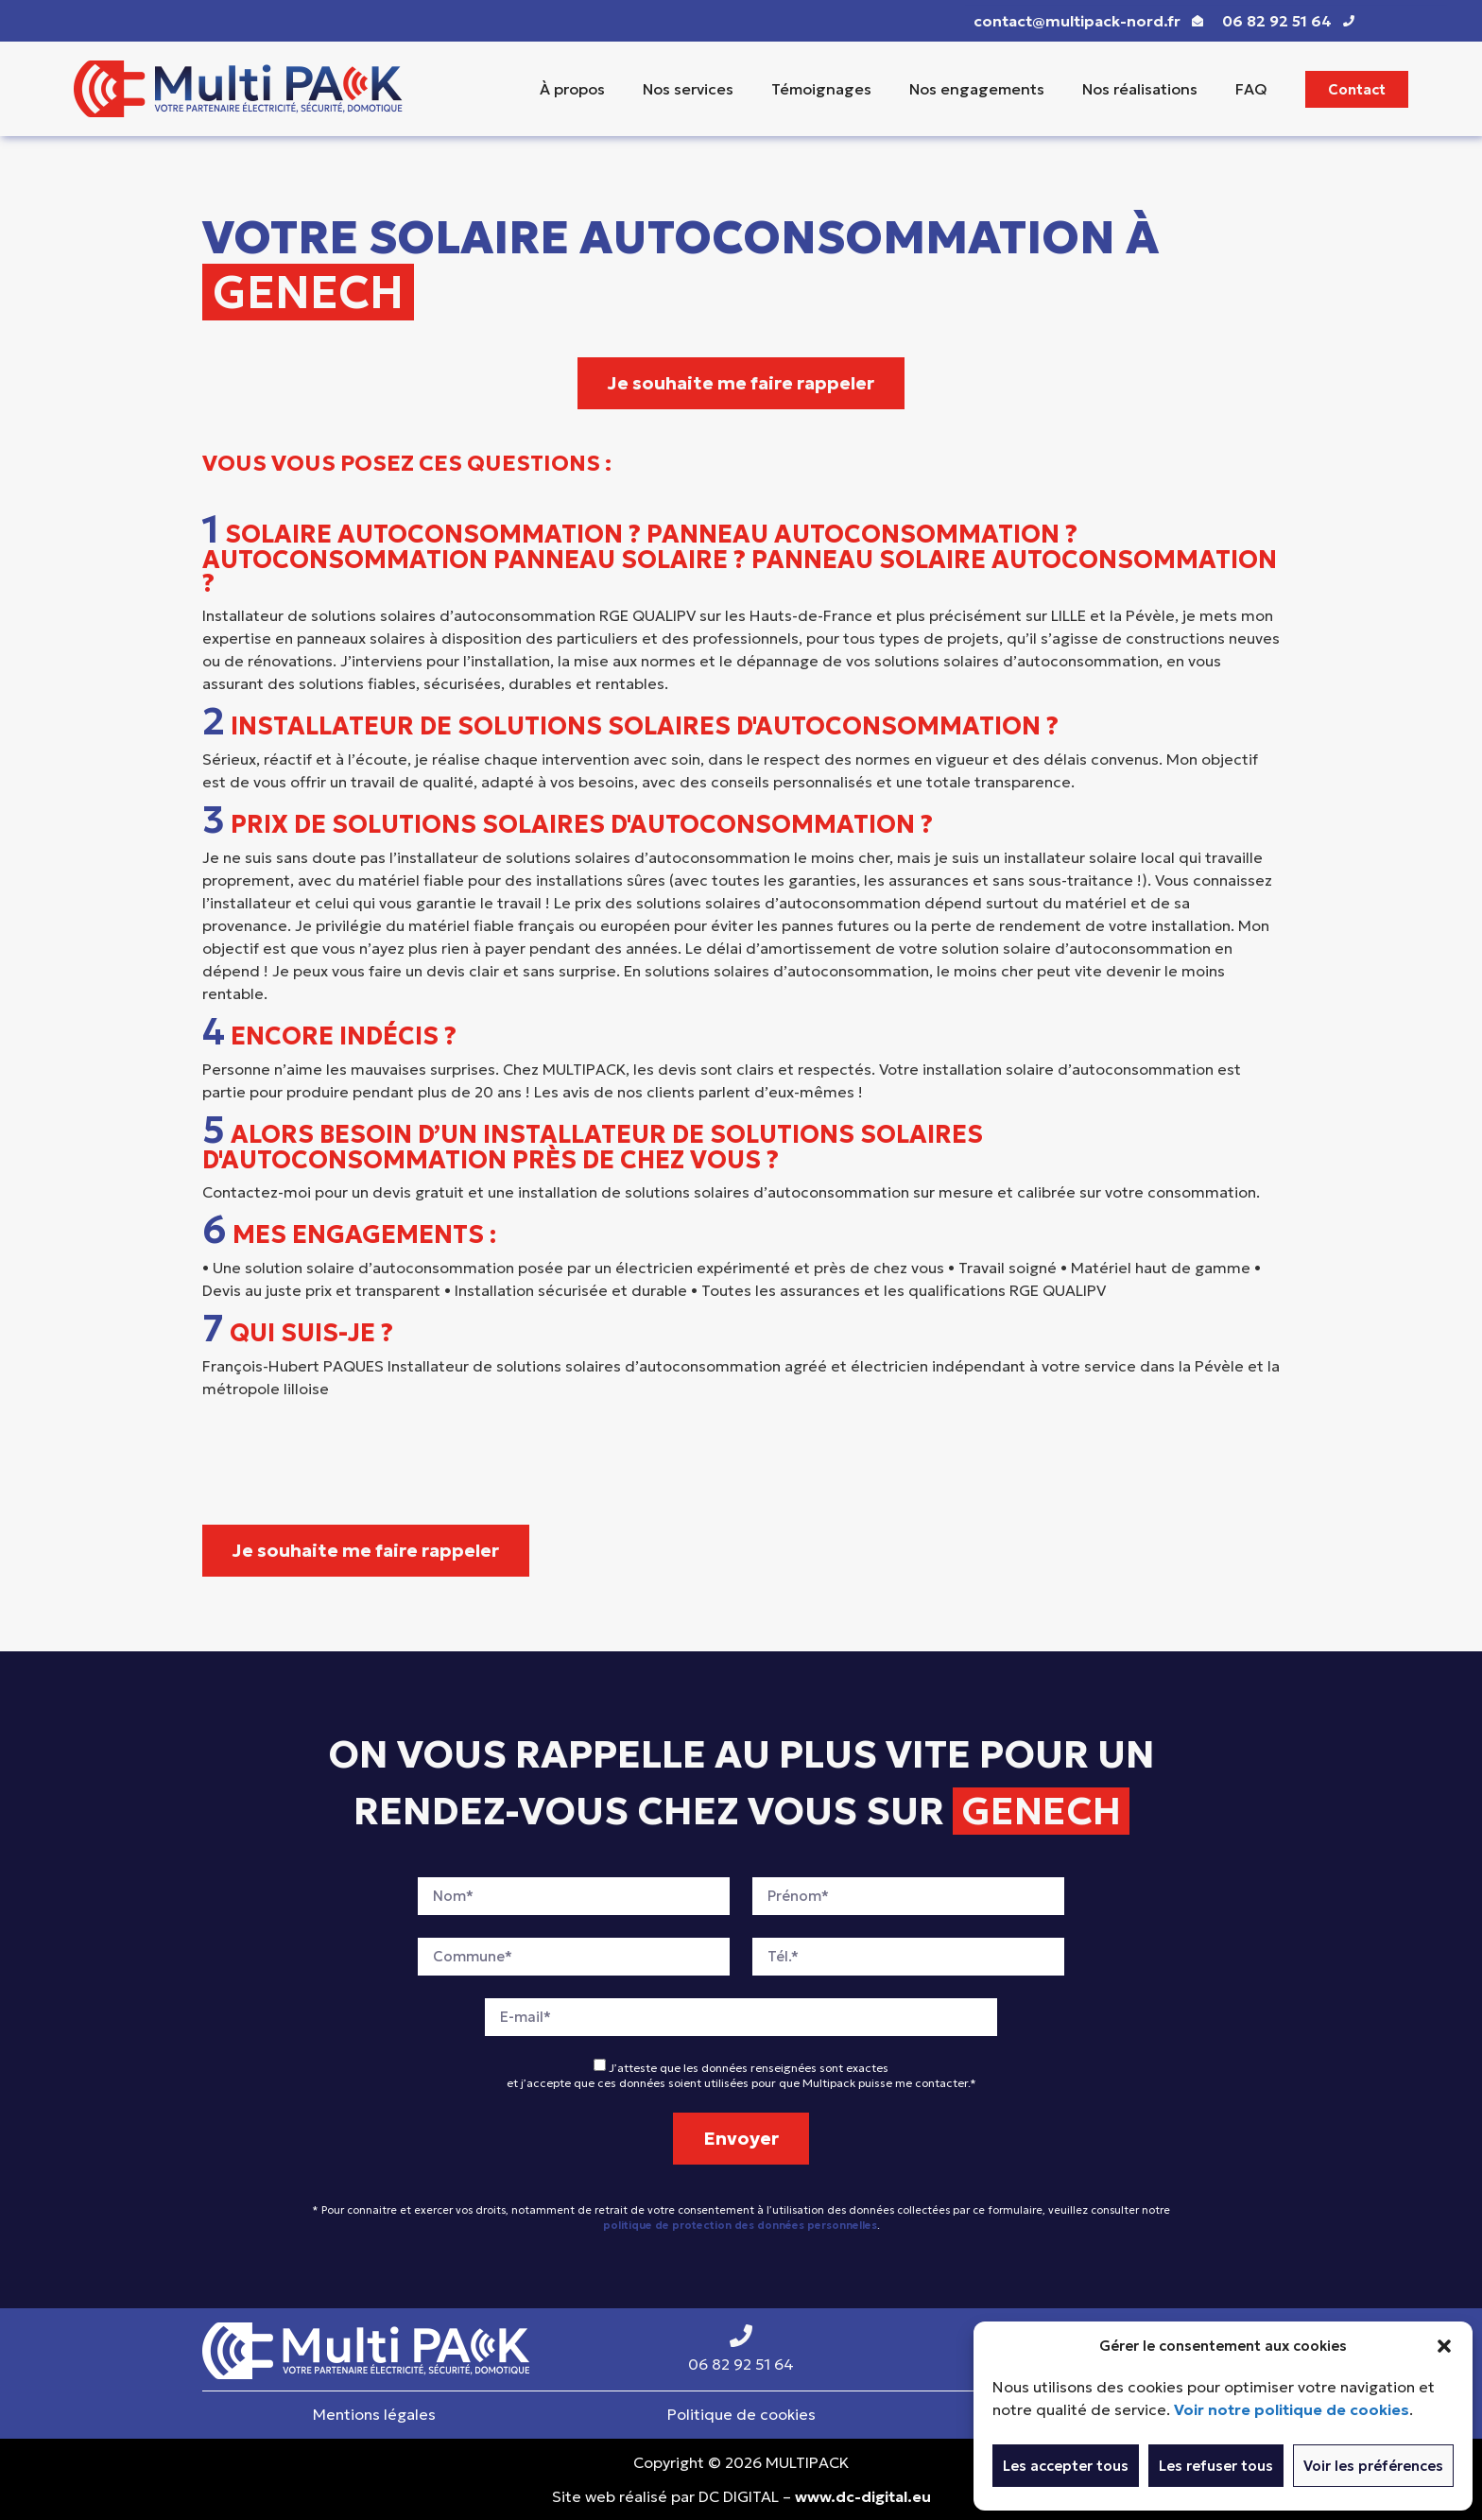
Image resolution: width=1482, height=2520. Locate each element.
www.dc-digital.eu (863, 2496)
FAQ (1251, 88)
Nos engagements (976, 88)
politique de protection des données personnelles (740, 2225)
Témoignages (821, 88)
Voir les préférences (1373, 2466)
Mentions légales (374, 2414)
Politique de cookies (741, 2414)
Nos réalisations (1140, 88)
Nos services (688, 88)
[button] (1444, 2346)
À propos (572, 88)
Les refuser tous (1216, 2466)
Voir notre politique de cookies (1291, 2409)
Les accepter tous (1066, 2466)
